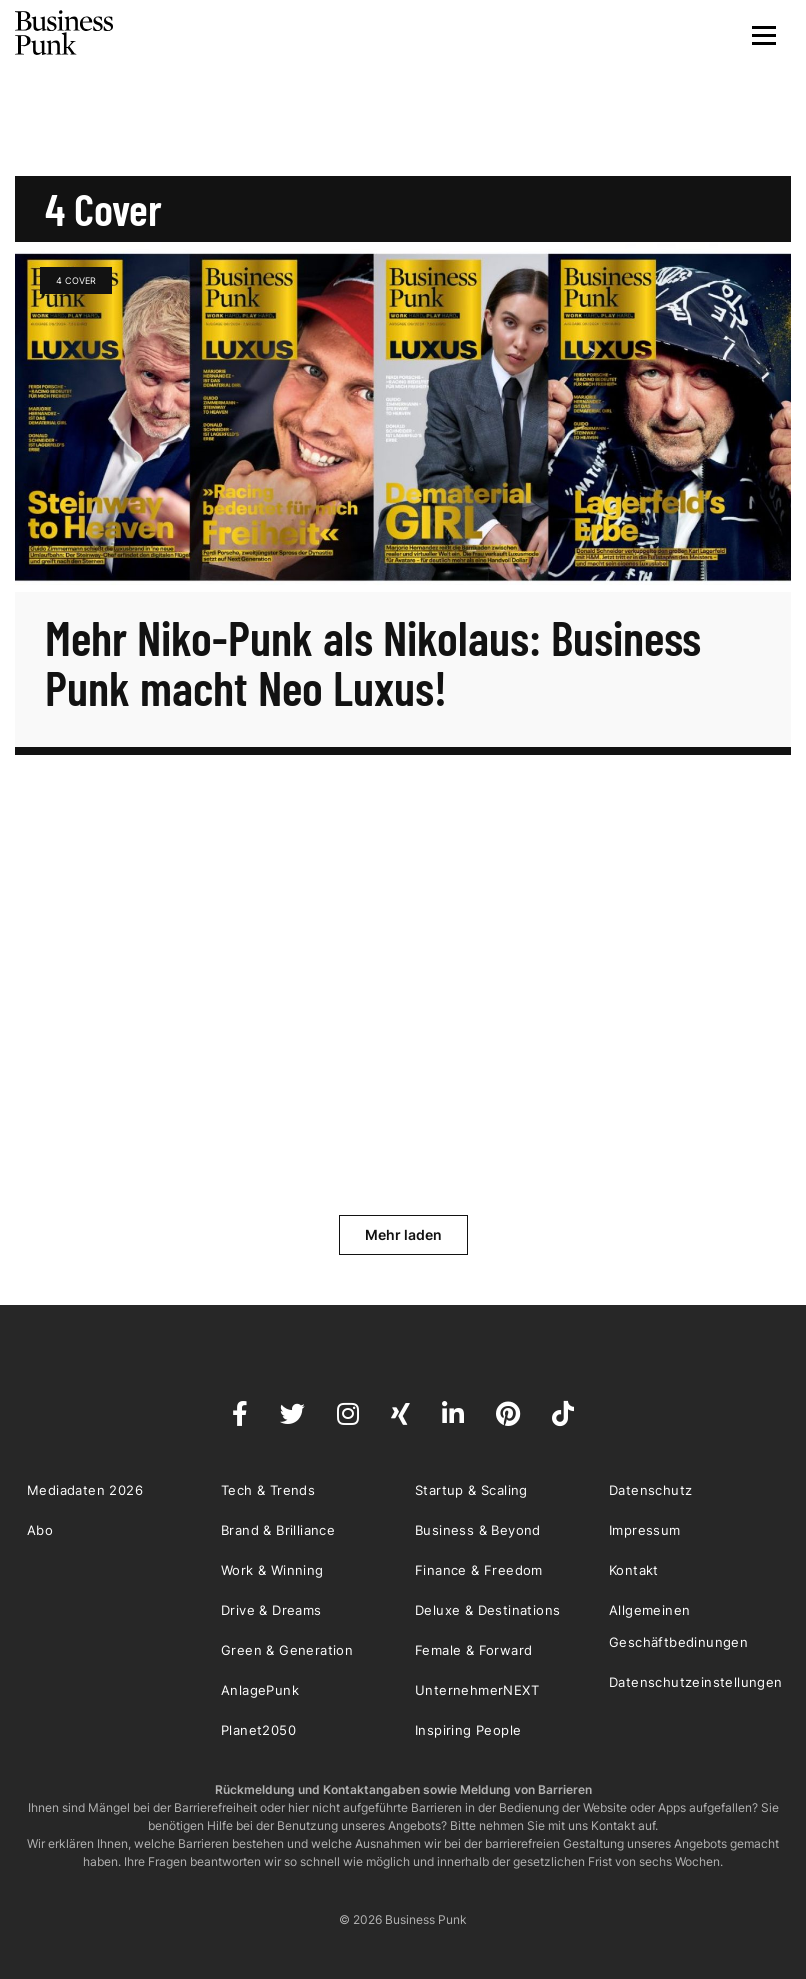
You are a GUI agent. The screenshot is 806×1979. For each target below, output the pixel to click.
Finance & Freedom (479, 1570)
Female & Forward (473, 1650)
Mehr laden (403, 1234)
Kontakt (634, 1570)
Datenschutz (650, 1490)
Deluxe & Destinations (487, 1610)
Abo (40, 1530)
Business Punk (65, 33)
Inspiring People (468, 1730)
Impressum (645, 1530)
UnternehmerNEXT (477, 1690)
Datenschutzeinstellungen (696, 1682)
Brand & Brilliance (278, 1530)
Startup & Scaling (471, 1490)
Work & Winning (272, 1570)
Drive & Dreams (271, 1610)
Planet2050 (258, 1730)
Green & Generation (287, 1650)
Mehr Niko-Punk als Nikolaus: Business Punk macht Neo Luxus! (373, 662)
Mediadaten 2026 (85, 1490)
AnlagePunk (260, 1690)
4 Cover (76, 280)
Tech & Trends (268, 1490)
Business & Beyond (478, 1530)
